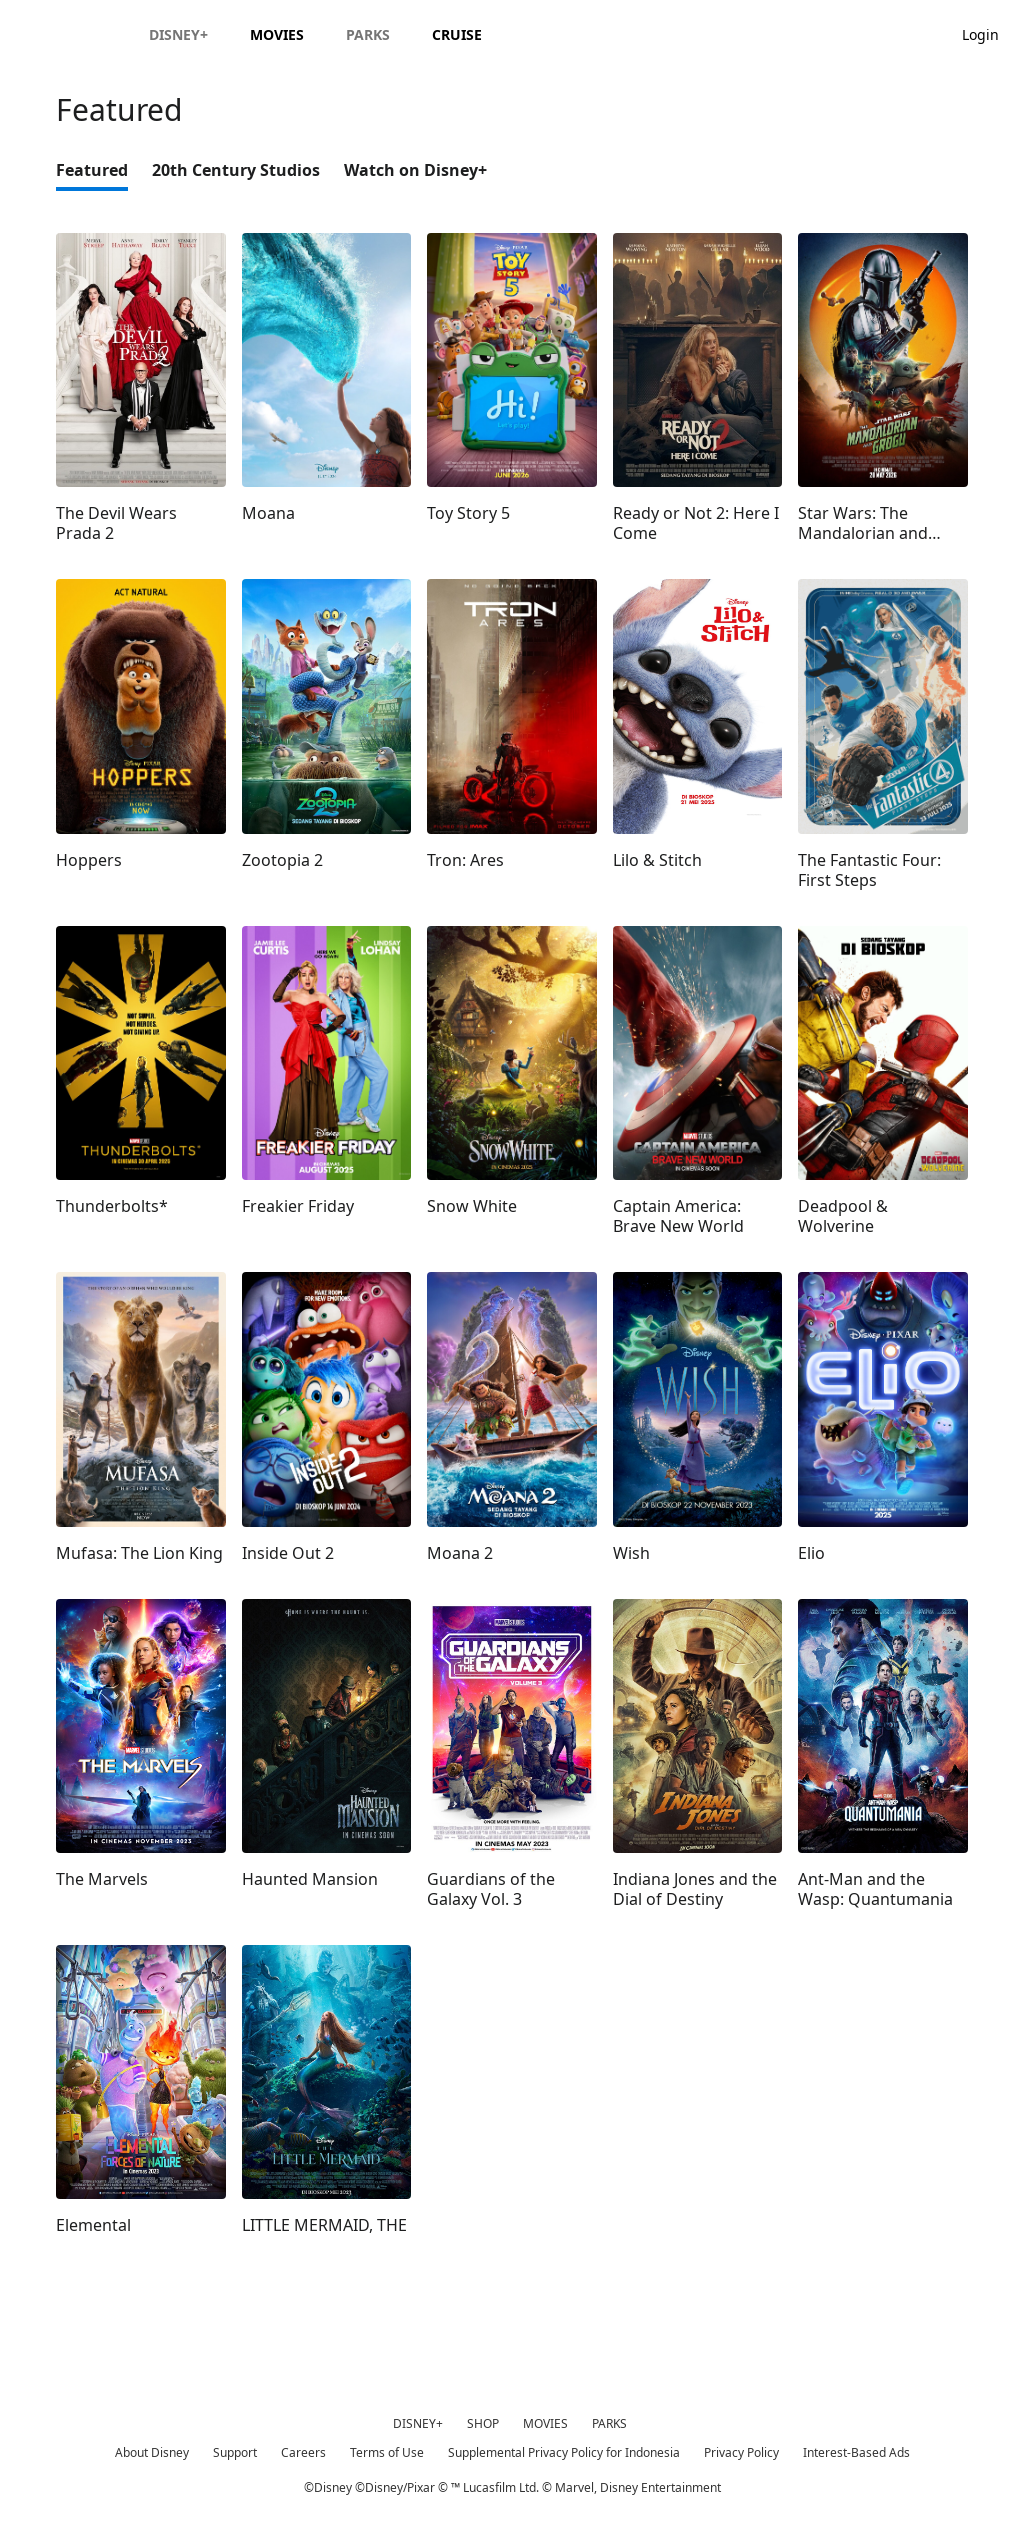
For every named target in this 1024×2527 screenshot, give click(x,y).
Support (235, 2452)
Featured (92, 170)
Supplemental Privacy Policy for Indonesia (564, 2452)
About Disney (152, 2452)
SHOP (483, 2423)
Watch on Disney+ (415, 170)
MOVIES (545, 2423)
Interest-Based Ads (856, 2452)
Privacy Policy (741, 2452)
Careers (303, 2452)
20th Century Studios (236, 170)
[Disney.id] (71, 34)
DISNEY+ (418, 2423)
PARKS (609, 2423)
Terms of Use (387, 2452)
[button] (990, 33)
